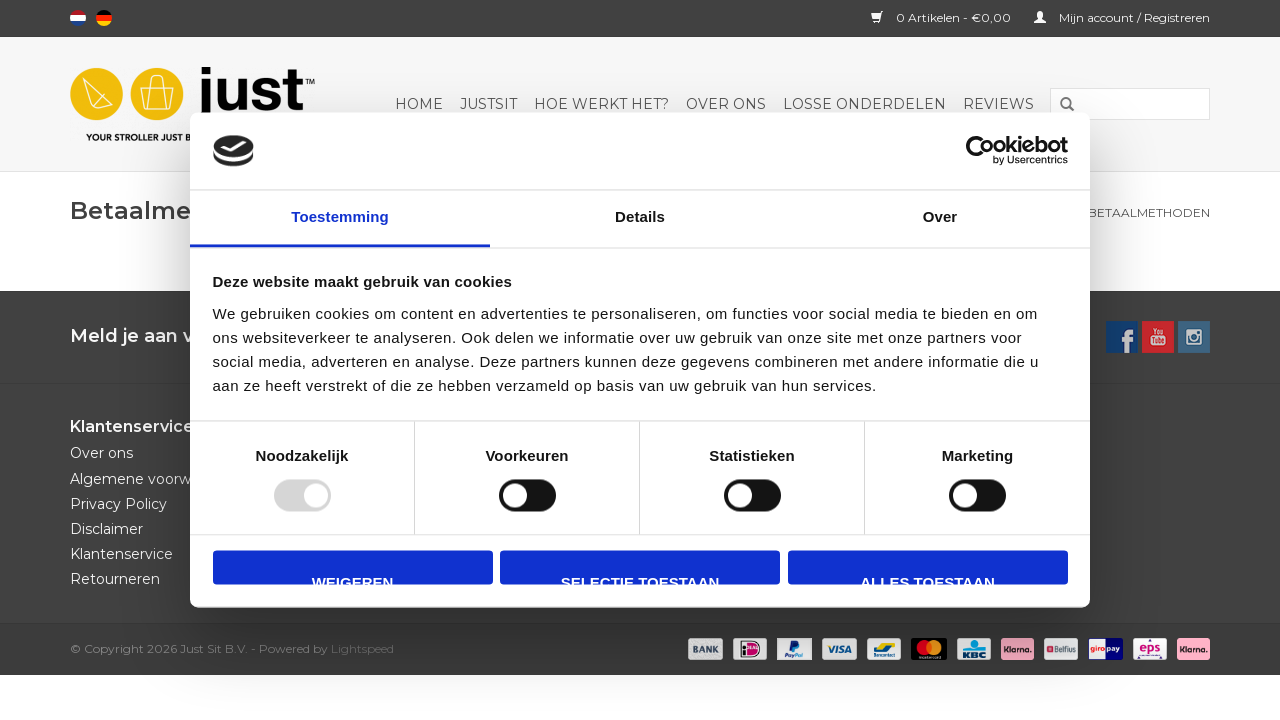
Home (419, 104)
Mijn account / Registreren (1122, 17)
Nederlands (78, 18)
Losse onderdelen (864, 104)
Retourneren (115, 579)
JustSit (488, 104)
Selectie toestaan (640, 579)
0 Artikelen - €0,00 (942, 17)
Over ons (726, 104)
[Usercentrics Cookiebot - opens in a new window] (980, 151)
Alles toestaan (927, 579)
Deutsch (104, 18)
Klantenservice (121, 554)
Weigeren (353, 579)
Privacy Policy (118, 504)
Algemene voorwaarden (154, 479)
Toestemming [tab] (340, 216)
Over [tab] (940, 216)
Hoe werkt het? (601, 104)
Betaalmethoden (1149, 212)
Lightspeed (362, 648)
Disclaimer (106, 529)
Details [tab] (640, 216)
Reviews (998, 104)
